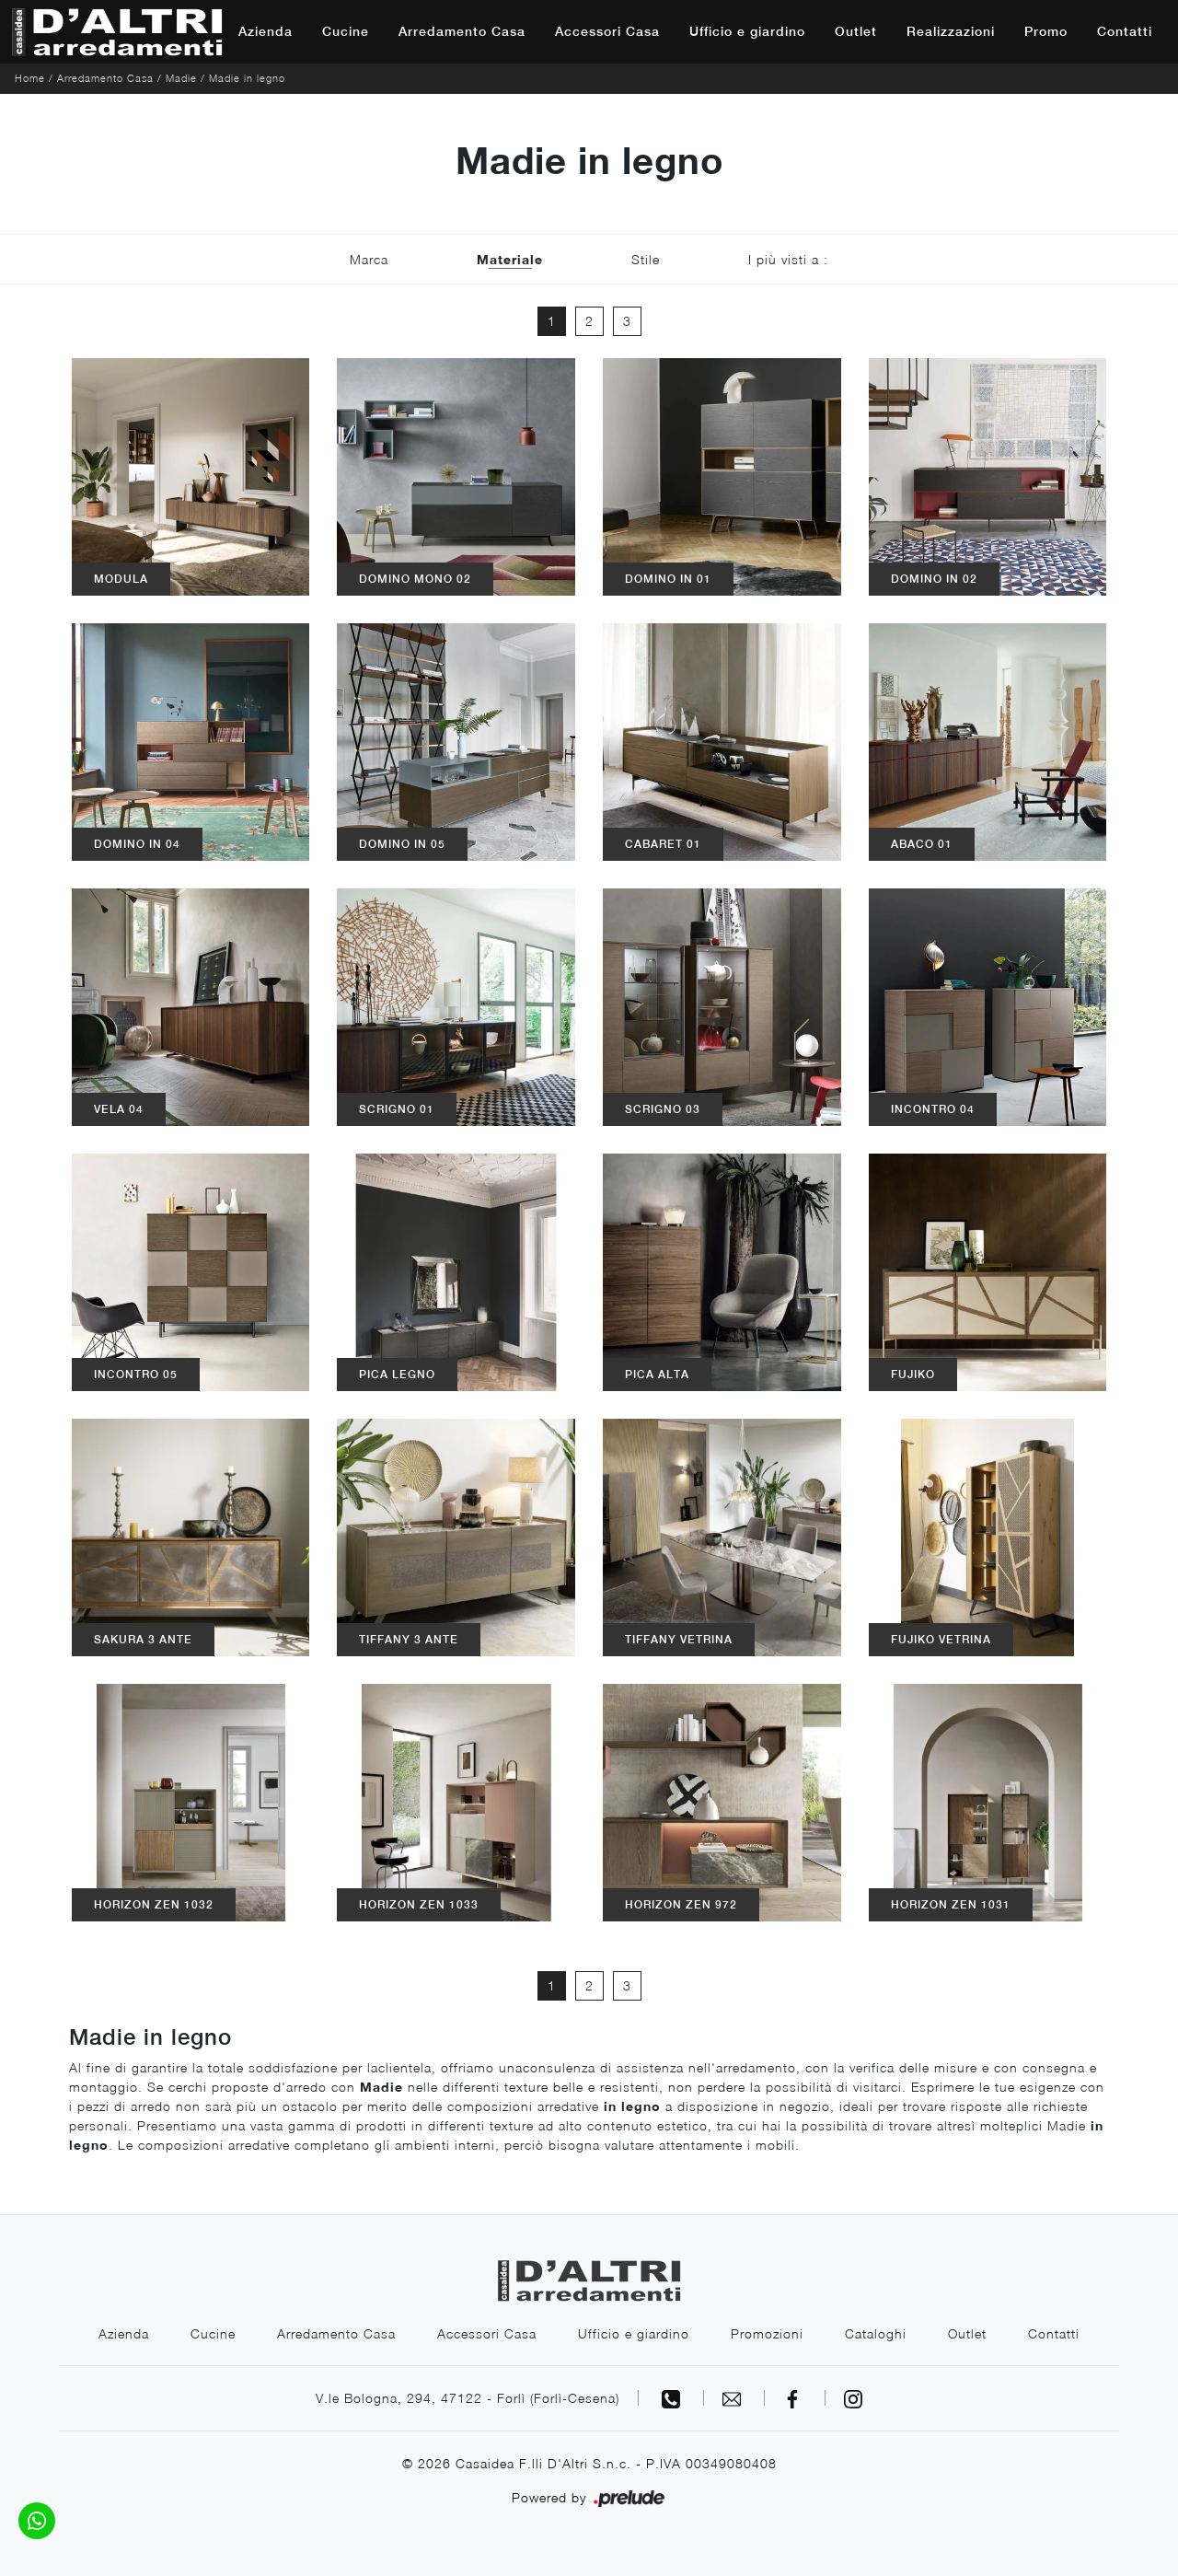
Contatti (1124, 31)
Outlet (856, 31)
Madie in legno (247, 78)
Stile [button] (645, 259)
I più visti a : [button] (788, 259)
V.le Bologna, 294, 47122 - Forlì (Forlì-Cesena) (467, 2398)
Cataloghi (876, 2333)
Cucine (345, 31)
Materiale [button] (510, 259)
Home (30, 78)
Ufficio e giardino (747, 31)
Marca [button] (369, 259)
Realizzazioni (951, 31)
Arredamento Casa (461, 31)
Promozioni (767, 2333)
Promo (1046, 31)
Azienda (265, 31)
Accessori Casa (607, 31)
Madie (181, 78)
